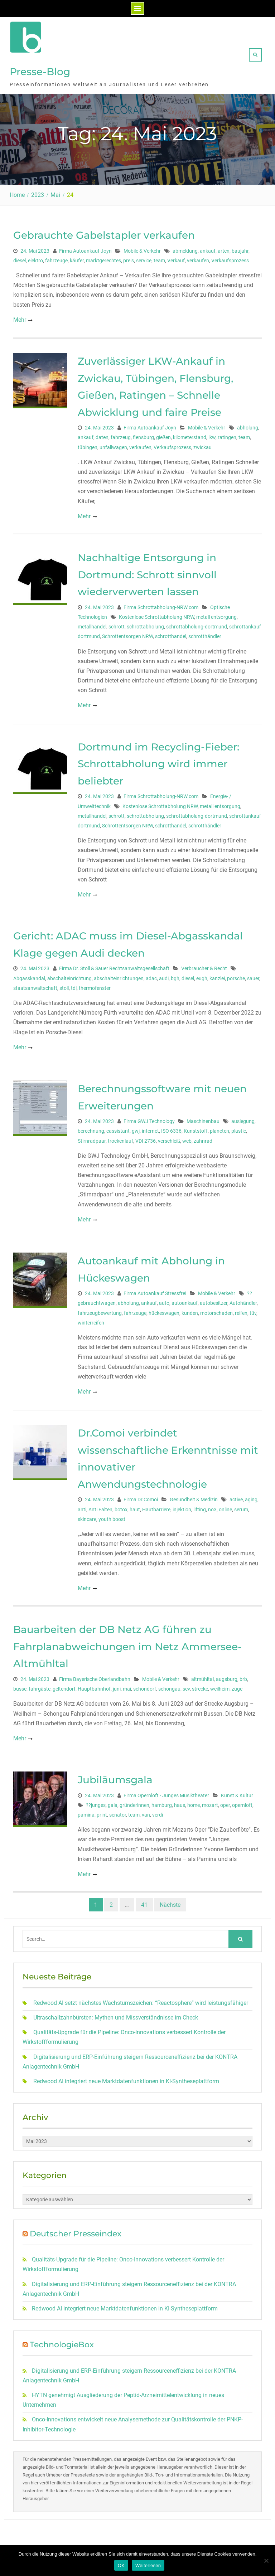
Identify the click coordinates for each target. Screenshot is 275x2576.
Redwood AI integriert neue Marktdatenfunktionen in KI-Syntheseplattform (126, 2078)
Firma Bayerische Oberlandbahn (94, 1676)
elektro (35, 258)
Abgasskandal (29, 975)
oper (225, 1802)
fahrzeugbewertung (100, 1310)
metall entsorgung (216, 614)
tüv (253, 1310)
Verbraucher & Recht (204, 966)
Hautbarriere (156, 1507)
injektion (182, 1507)
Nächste (170, 1902)
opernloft (242, 1802)
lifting (199, 1507)
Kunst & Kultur (237, 1792)
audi (164, 975)
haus (179, 1802)
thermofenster (95, 985)
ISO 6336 (171, 1128)
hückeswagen (164, 1310)
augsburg (226, 1676)
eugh (201, 975)
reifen (241, 1310)
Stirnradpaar (92, 1138)
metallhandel (92, 624)
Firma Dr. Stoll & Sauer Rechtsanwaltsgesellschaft (114, 966)
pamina (86, 1812)
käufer (77, 258)
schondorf (144, 1686)
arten (224, 248)
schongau (169, 1686)
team (159, 258)
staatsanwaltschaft (35, 985)
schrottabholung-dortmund (196, 624)
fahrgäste (39, 1686)
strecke (200, 1686)
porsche (236, 975)
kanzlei (217, 975)
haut (135, 1507)
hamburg (161, 1802)
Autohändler (243, 1300)
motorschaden (216, 1310)
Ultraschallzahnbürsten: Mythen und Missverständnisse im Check (115, 2014)
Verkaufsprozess (230, 258)
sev (186, 1686)
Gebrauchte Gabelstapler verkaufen (104, 232)
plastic (238, 1128)
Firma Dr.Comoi (141, 1497)
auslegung (243, 1119)
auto (164, 1300)
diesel (19, 258)
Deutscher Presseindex (75, 2231)
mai (127, 1686)
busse (19, 1686)
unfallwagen (113, 444)
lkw (212, 435)
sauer (253, 975)
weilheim (220, 1686)
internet (150, 1128)
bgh (175, 975)
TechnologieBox (62, 2342)
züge (237, 1686)
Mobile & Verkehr (142, 248)
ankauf (208, 248)
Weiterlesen (148, 2565)
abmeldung (185, 248)
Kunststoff (196, 1128)
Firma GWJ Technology (149, 1119)
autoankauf (185, 1300)
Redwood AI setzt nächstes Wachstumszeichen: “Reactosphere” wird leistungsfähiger (140, 2000)
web (187, 1138)
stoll (64, 985)
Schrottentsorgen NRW (127, 634)
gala (112, 1802)
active (236, 1497)
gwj (136, 1128)
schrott (116, 624)
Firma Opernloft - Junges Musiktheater (166, 1792)
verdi (157, 1812)
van (146, 1812)
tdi (74, 985)
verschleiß (169, 1138)
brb (243, 1676)
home (193, 1802)
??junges (96, 1802)
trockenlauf (120, 1138)
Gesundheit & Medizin (194, 1497)
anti (82, 1507)
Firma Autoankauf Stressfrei (155, 1291)
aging (251, 1497)
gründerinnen (134, 1802)
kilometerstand (189, 435)
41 (144, 1902)
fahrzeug (121, 435)
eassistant (118, 1128)
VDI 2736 (145, 1138)
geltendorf (64, 1686)
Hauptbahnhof (94, 1686)
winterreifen (91, 1320)
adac (151, 975)
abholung (247, 425)
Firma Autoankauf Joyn (85, 248)
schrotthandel (170, 634)
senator (117, 1812)
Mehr (19, 317)
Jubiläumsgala (115, 1777)
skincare (87, 1516)
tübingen (87, 444)
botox (121, 1507)
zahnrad (203, 1138)
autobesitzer (213, 1300)
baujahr (240, 248)
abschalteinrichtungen (119, 975)
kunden (190, 1310)
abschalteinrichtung (69, 975)
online (225, 1507)
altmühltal (202, 1676)
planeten (219, 1128)
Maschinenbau (203, 1119)
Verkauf (176, 258)
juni (117, 1686)
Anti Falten (100, 1507)
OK (121, 2565)
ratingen (227, 435)
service (143, 258)
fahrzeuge (56, 258)
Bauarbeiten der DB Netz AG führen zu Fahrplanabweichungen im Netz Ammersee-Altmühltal (127, 1644)
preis (128, 258)
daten (102, 435)
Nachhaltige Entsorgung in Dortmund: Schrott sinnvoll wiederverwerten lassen (147, 572)
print (102, 1812)
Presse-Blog (40, 70)
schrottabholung (145, 624)
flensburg (143, 435)
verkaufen (198, 258)
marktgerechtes (103, 258)
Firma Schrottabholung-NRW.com (161, 604)
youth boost (111, 1516)
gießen (163, 435)
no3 (212, 1507)
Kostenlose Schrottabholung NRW (156, 614)
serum (241, 1507)
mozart (210, 1802)
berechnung (91, 1128)
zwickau (202, 444)
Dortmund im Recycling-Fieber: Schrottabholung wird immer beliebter (158, 761)
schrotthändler (204, 634)
